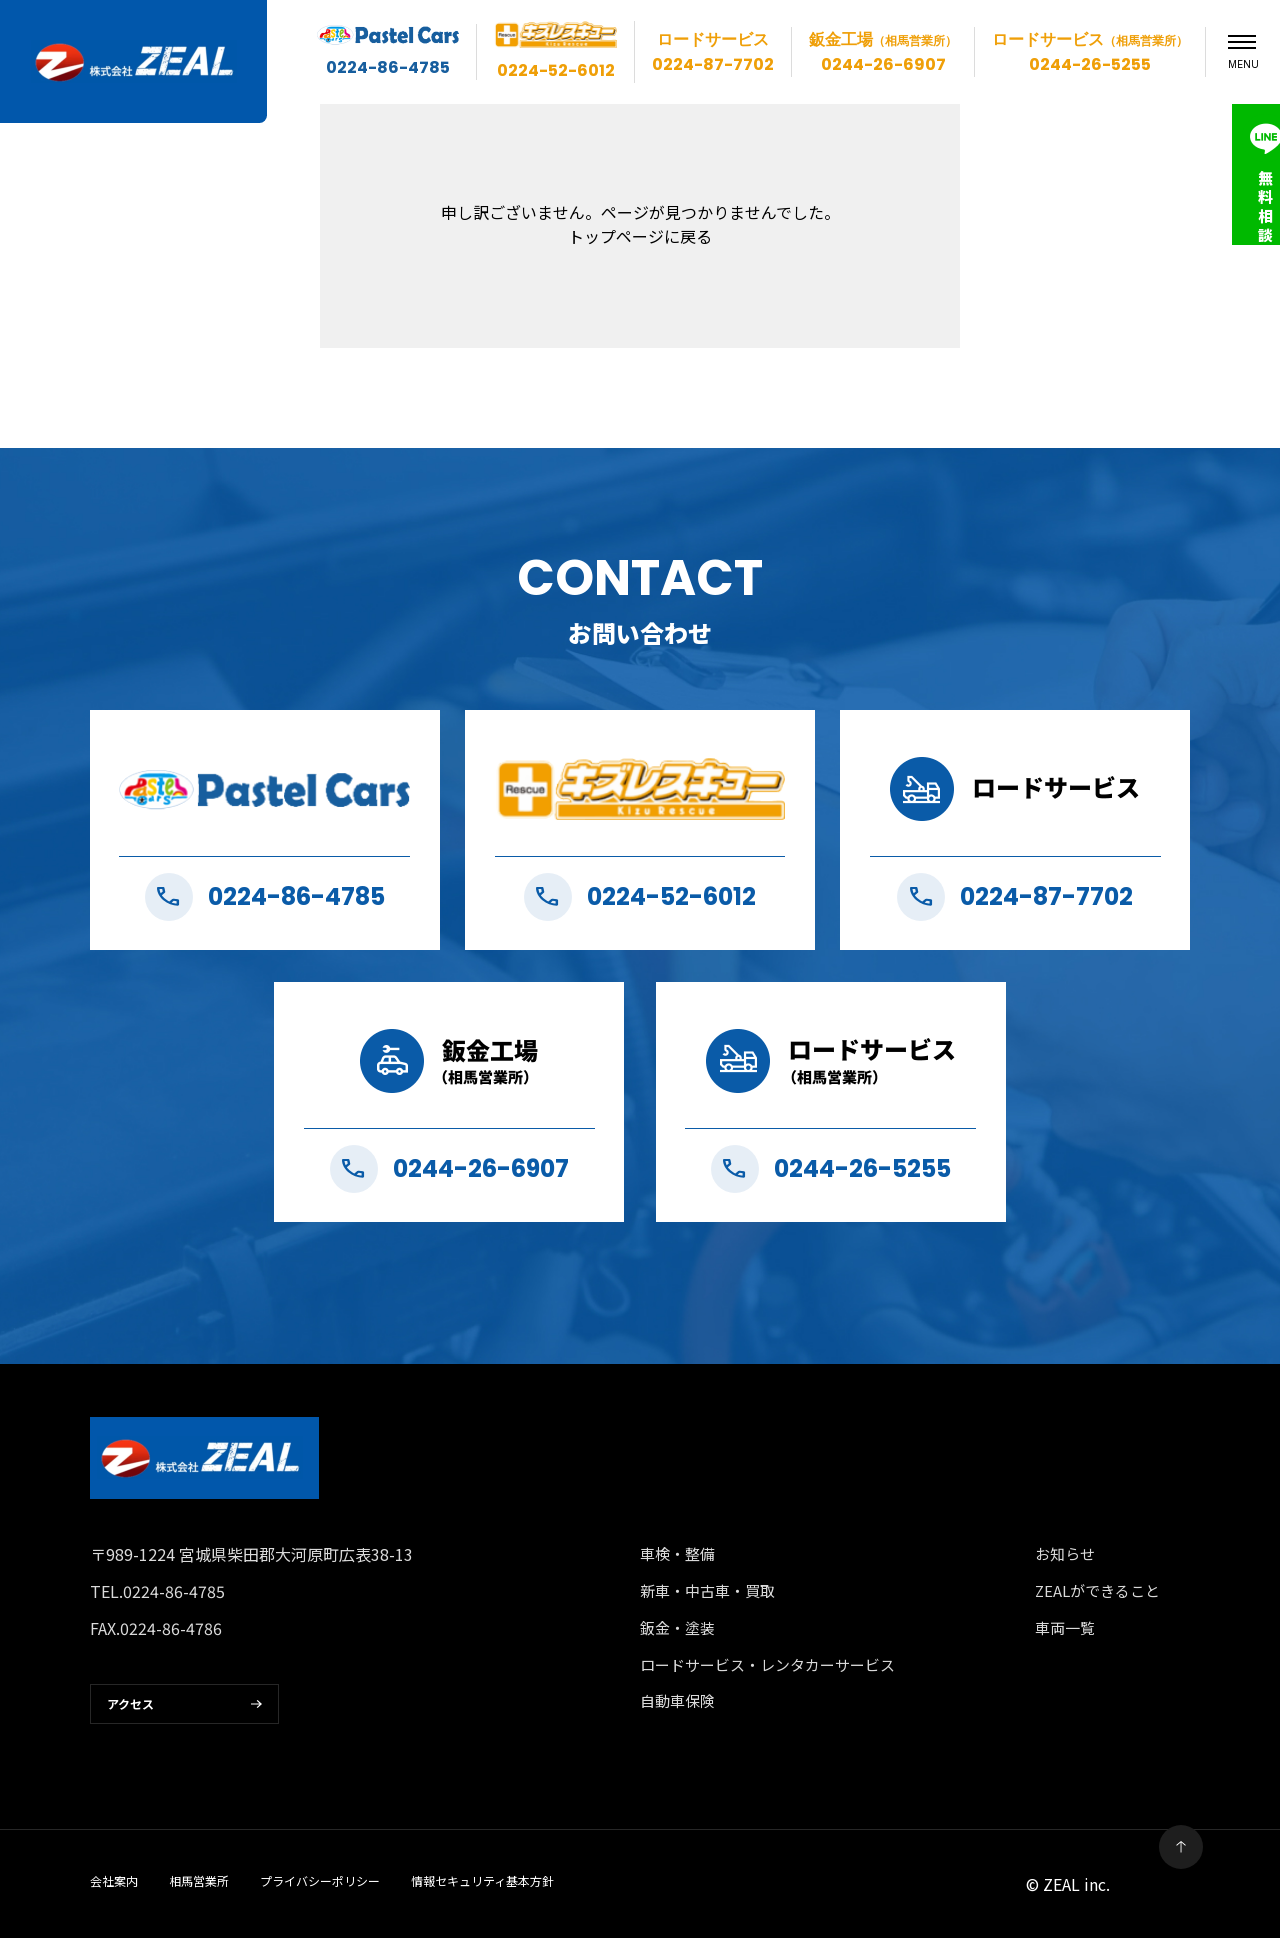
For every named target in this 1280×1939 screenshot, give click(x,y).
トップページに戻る (640, 236)
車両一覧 (1065, 1628)
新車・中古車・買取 (707, 1591)
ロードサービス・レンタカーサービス (767, 1665)
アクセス (130, 1705)
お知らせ (1065, 1554)
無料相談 (1245, 206)
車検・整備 (677, 1554)
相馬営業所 (199, 1881)
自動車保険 (677, 1702)
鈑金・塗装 (677, 1628)
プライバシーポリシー (320, 1881)
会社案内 (114, 1881)
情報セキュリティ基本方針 (482, 1881)
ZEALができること (1098, 1591)
